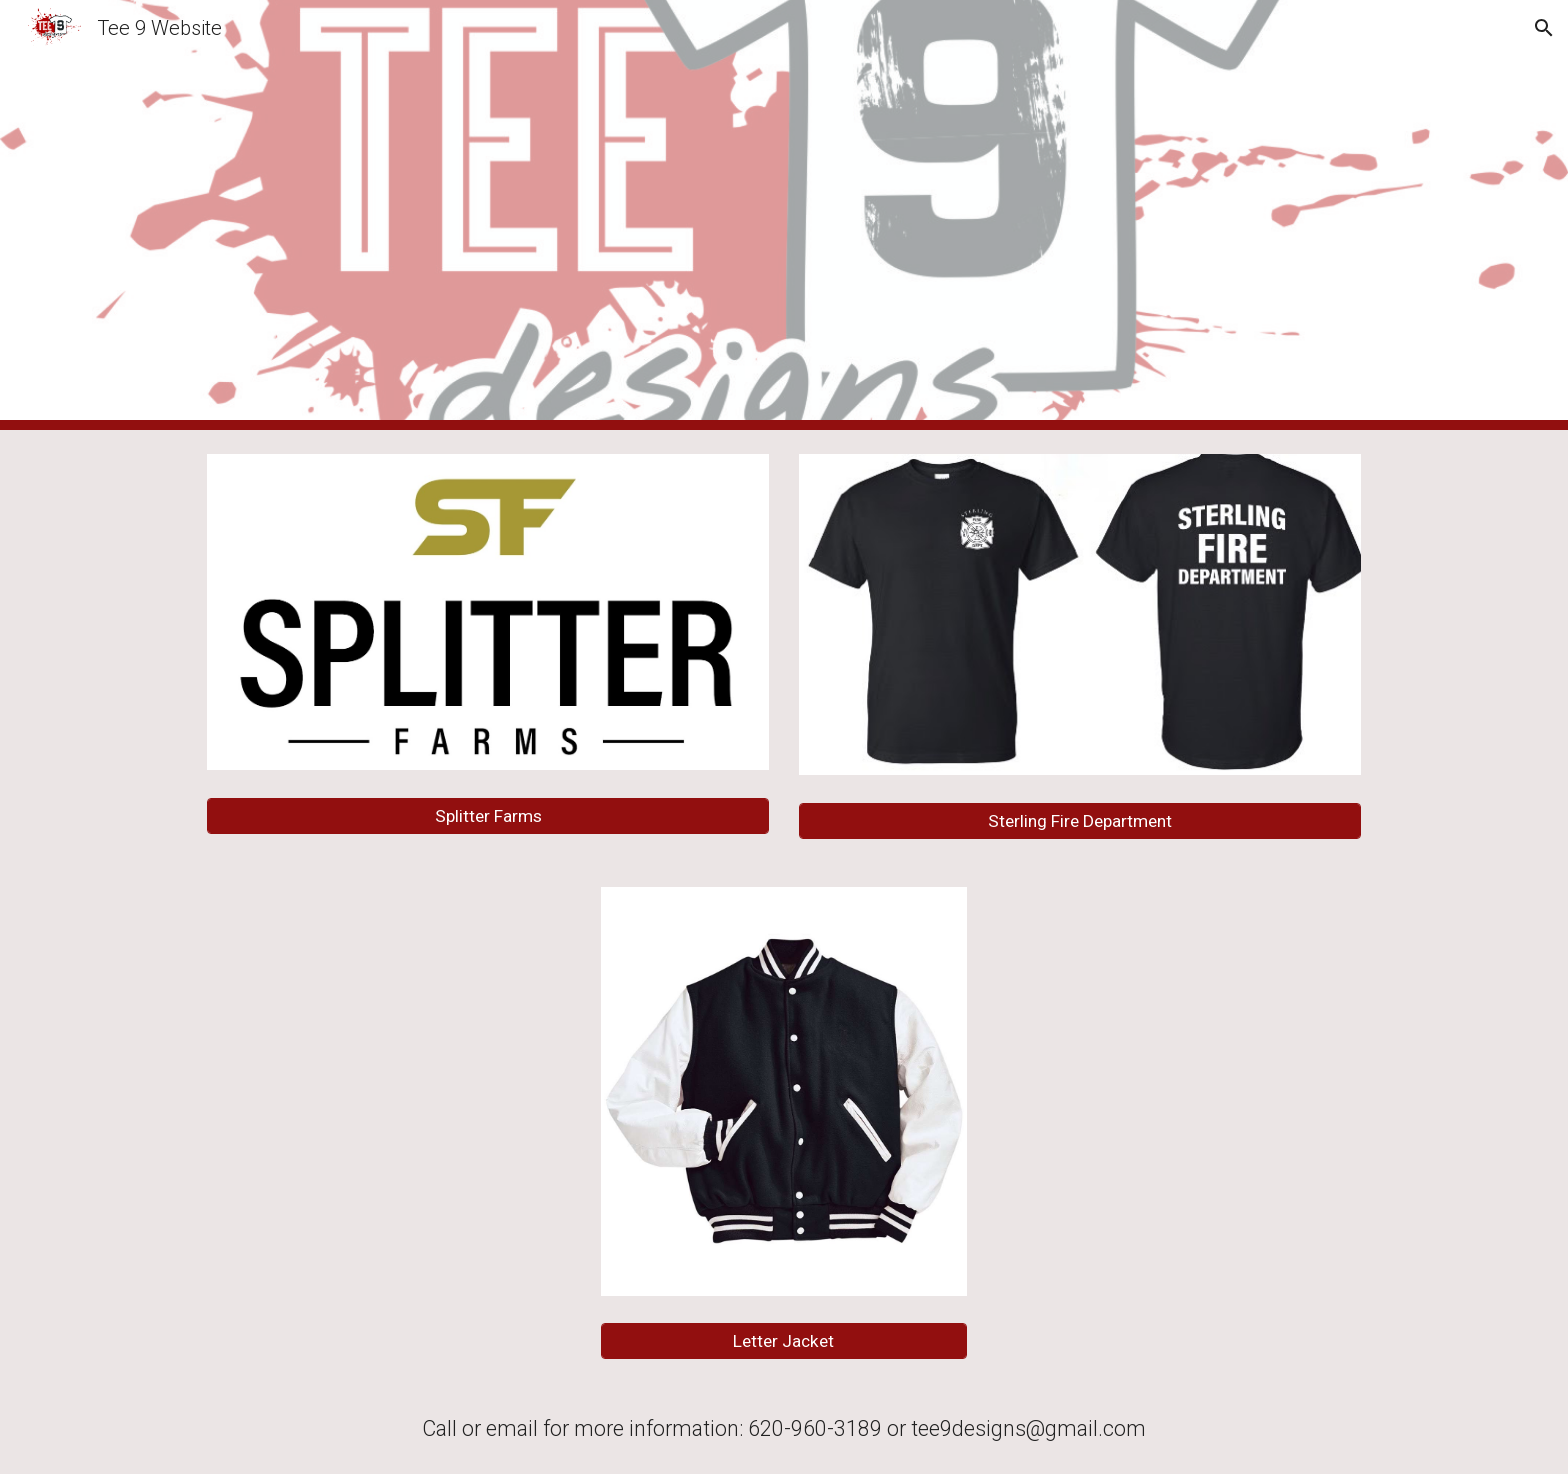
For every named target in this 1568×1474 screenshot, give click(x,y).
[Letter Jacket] (783, 1341)
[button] (1544, 28)
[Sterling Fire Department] (1080, 821)
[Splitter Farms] (488, 816)
